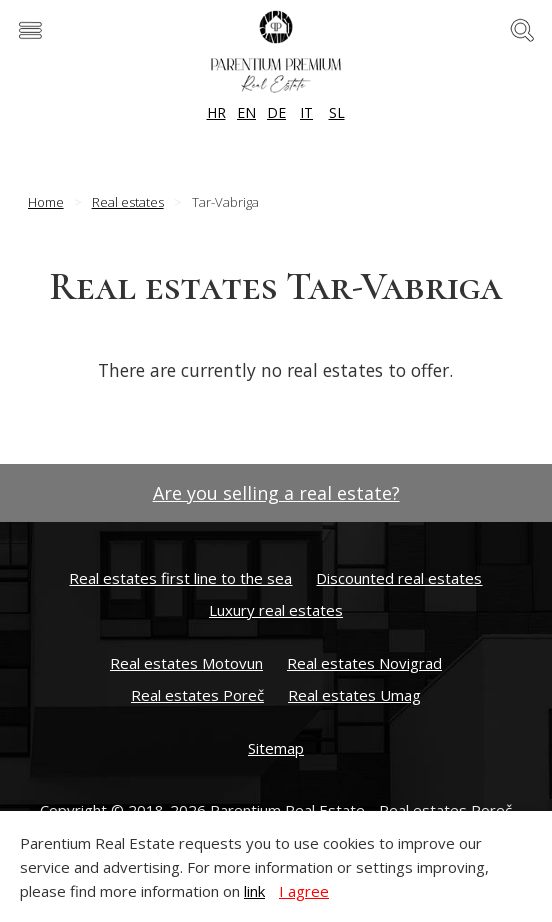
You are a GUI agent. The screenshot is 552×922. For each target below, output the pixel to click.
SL (337, 112)
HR (216, 112)
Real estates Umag (354, 695)
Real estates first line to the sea (180, 578)
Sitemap (276, 748)
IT (306, 112)
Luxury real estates (276, 610)
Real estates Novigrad (364, 663)
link (254, 891)
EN (246, 112)
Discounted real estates (399, 578)
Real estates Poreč (197, 695)
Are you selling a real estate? (276, 493)
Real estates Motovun (186, 663)
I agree (304, 891)
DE (276, 112)
